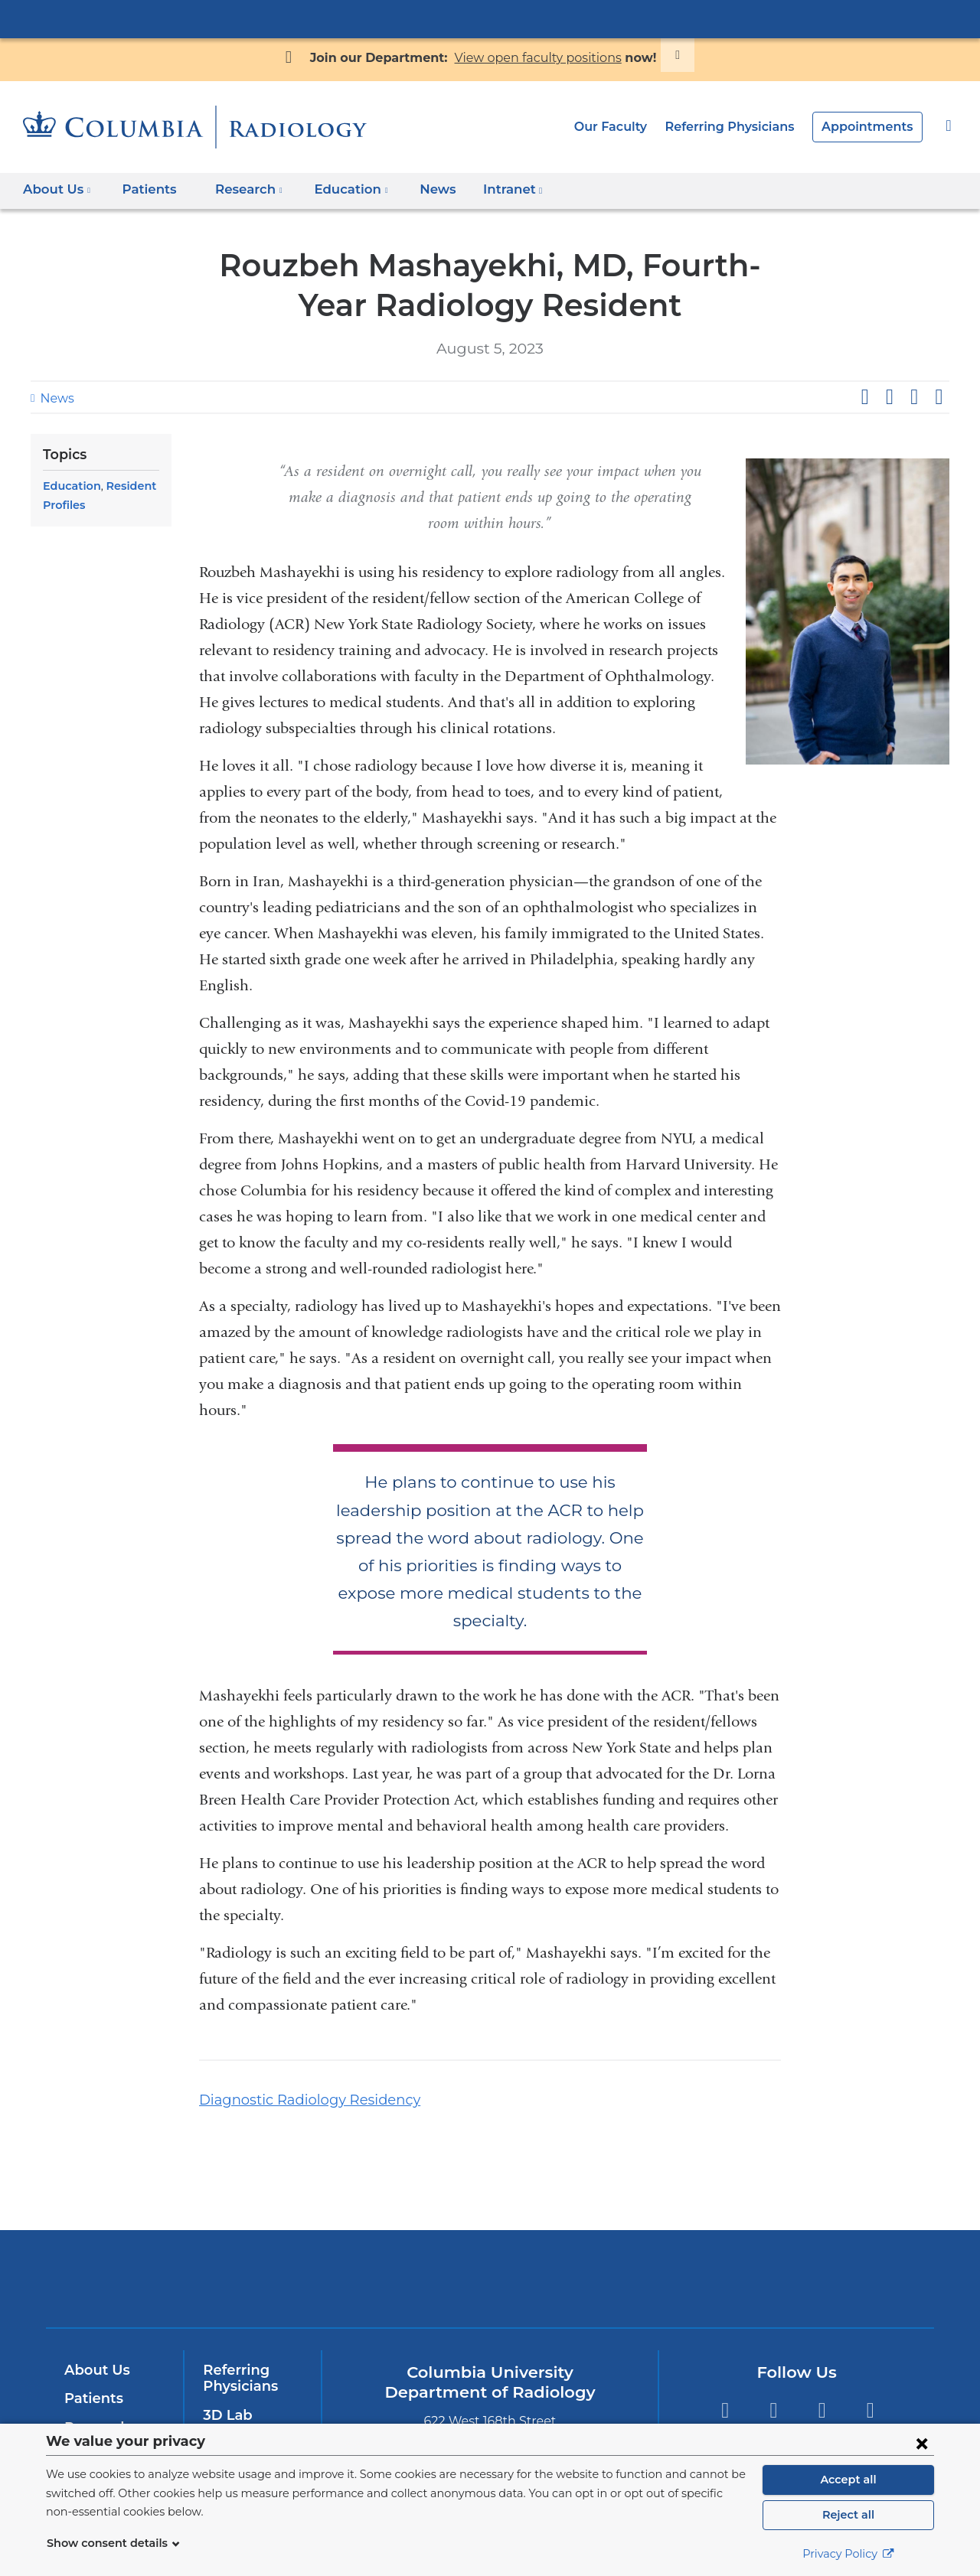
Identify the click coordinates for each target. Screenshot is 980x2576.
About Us (95, 2341)
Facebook (724, 2383)
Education (69, 486)
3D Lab (226, 2387)
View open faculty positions (532, 57)
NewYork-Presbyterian (490, 2260)
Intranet (488, 193)
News (418, 189)
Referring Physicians (742, 126)
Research (95, 2400)
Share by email (938, 397)
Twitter (773, 2383)
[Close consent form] (922, 2443)
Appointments (872, 126)
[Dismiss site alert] (660, 55)
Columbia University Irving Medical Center (490, 18)
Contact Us (239, 2416)
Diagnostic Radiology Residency (298, 2072)
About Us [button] (57, 189)
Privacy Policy (848, 2554)
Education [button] (338, 189)
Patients (143, 189)
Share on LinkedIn (914, 397)
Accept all (848, 2479)
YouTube (822, 2383)
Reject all (848, 2515)
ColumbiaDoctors (711, 2250)
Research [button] (240, 189)
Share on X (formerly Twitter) (889, 397)
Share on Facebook (864, 397)
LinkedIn (870, 2383)
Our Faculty (629, 126)
